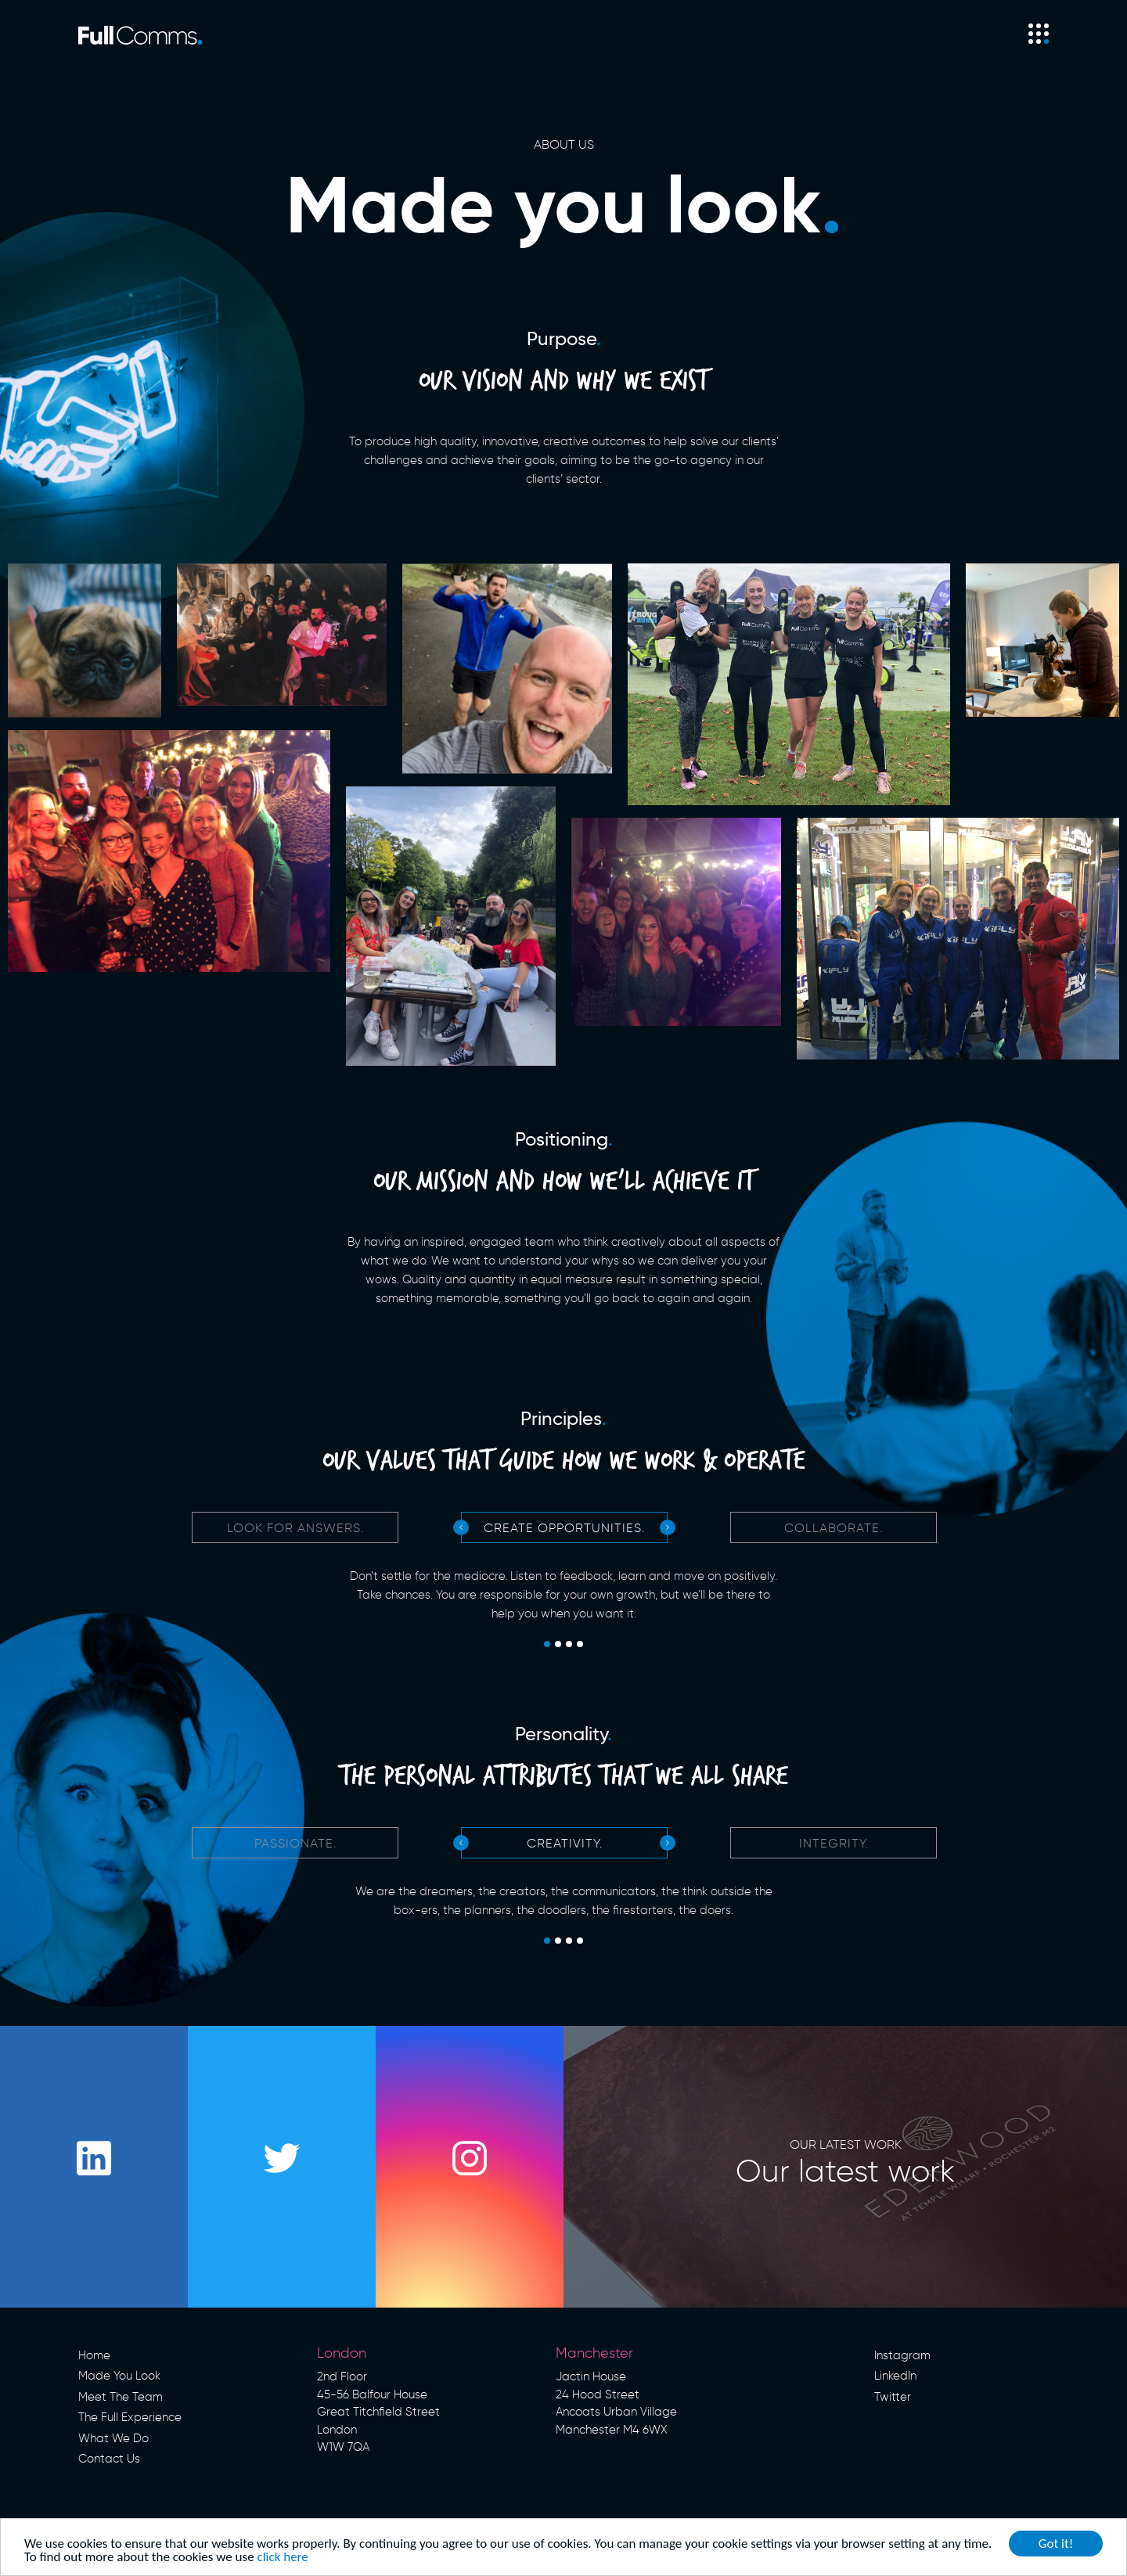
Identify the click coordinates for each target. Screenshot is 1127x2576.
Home (94, 2355)
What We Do (113, 2438)
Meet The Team (120, 2397)
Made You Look (119, 2376)
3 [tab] (569, 1644)
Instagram (902, 2355)
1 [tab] (547, 1644)
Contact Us (109, 2459)
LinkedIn (895, 2376)
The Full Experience (130, 2417)
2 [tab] (558, 1644)
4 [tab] (580, 1644)
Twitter (892, 2397)
